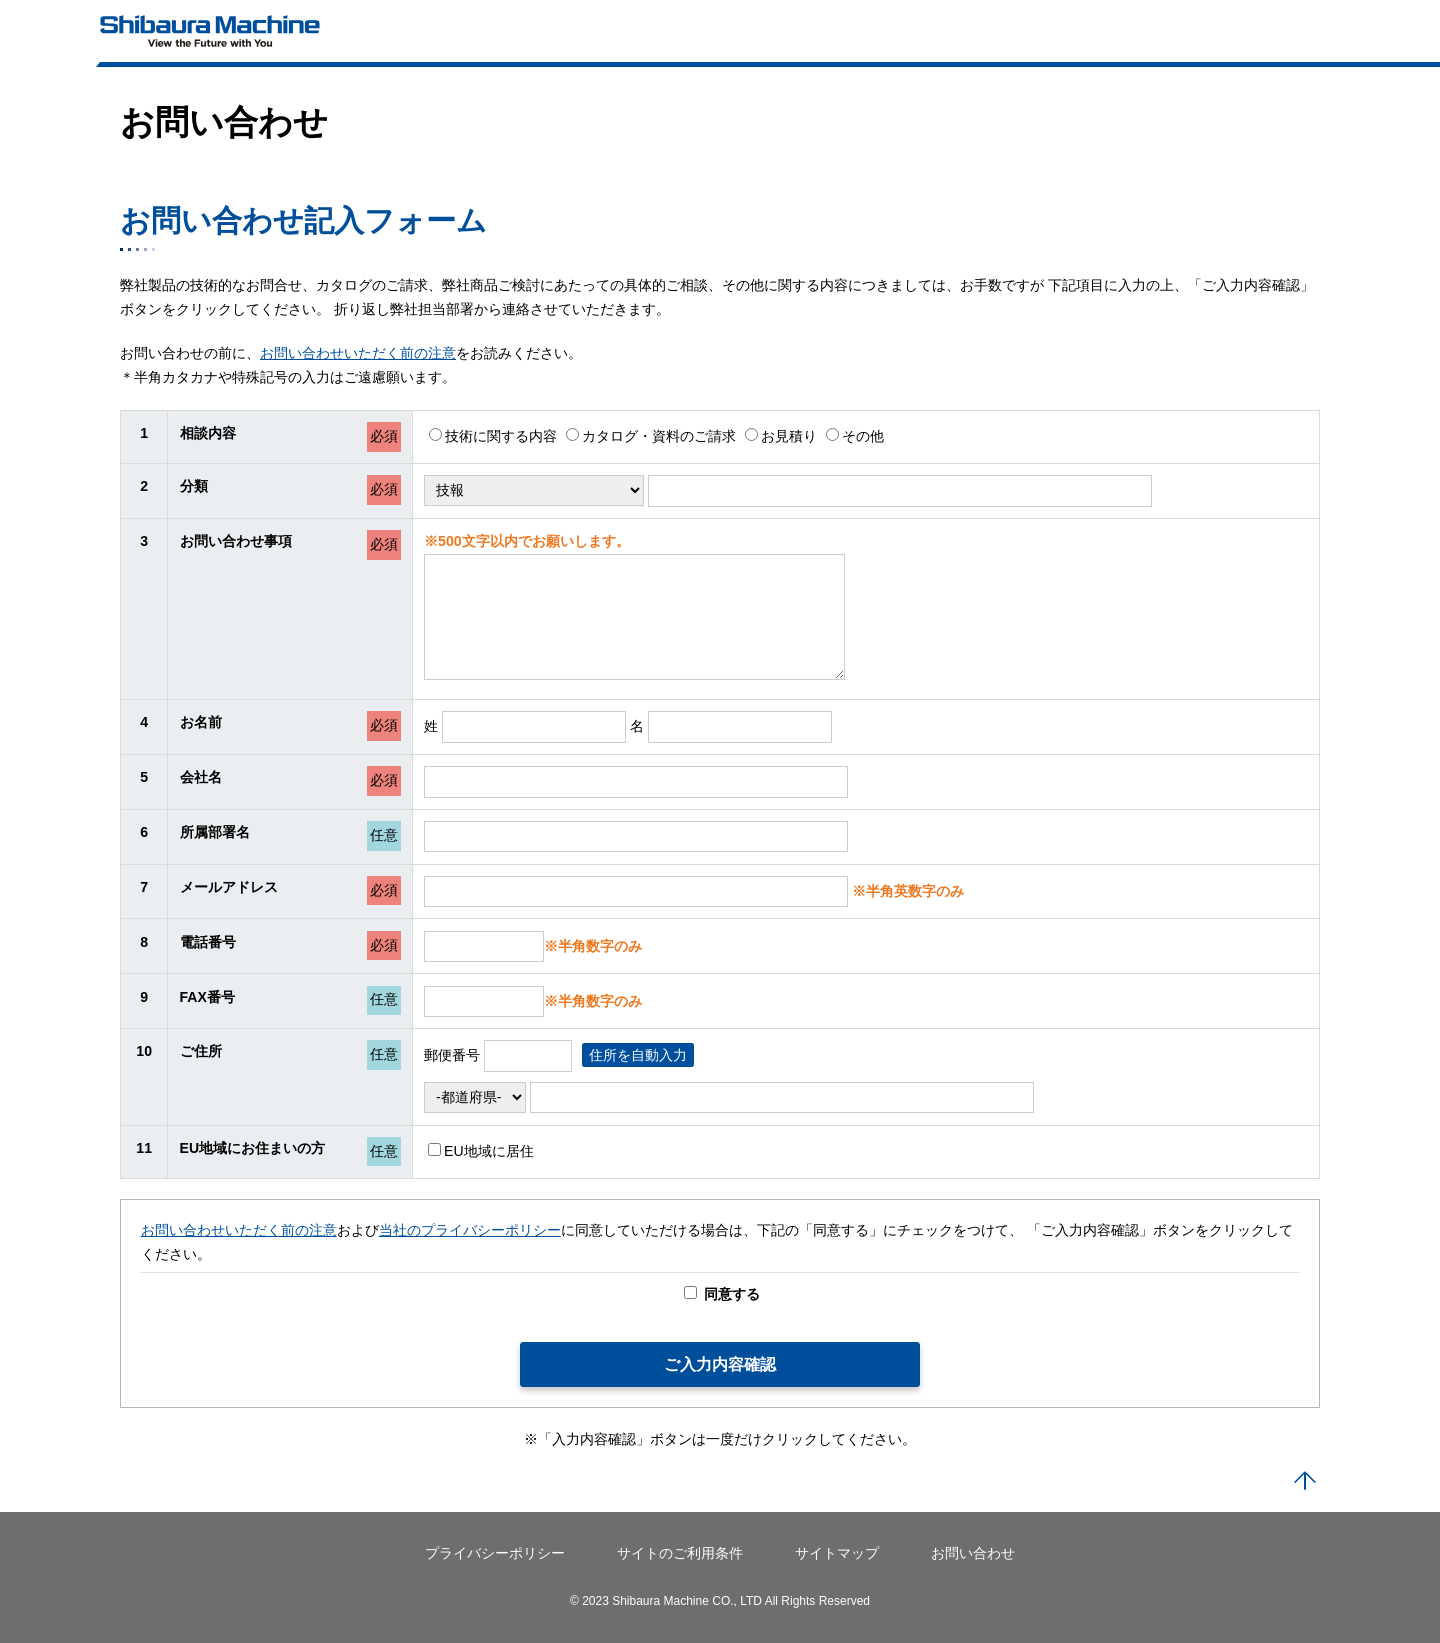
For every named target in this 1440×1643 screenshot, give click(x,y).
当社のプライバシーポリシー (470, 1230)
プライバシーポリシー (495, 1553)
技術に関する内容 (493, 436)
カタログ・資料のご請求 (651, 436)
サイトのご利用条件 (680, 1553)
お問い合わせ (973, 1553)
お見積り (781, 436)
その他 (855, 436)
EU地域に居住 (481, 1151)
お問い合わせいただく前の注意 (358, 353)
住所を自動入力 (638, 1055)
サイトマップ (837, 1553)
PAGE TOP (1305, 1482)
